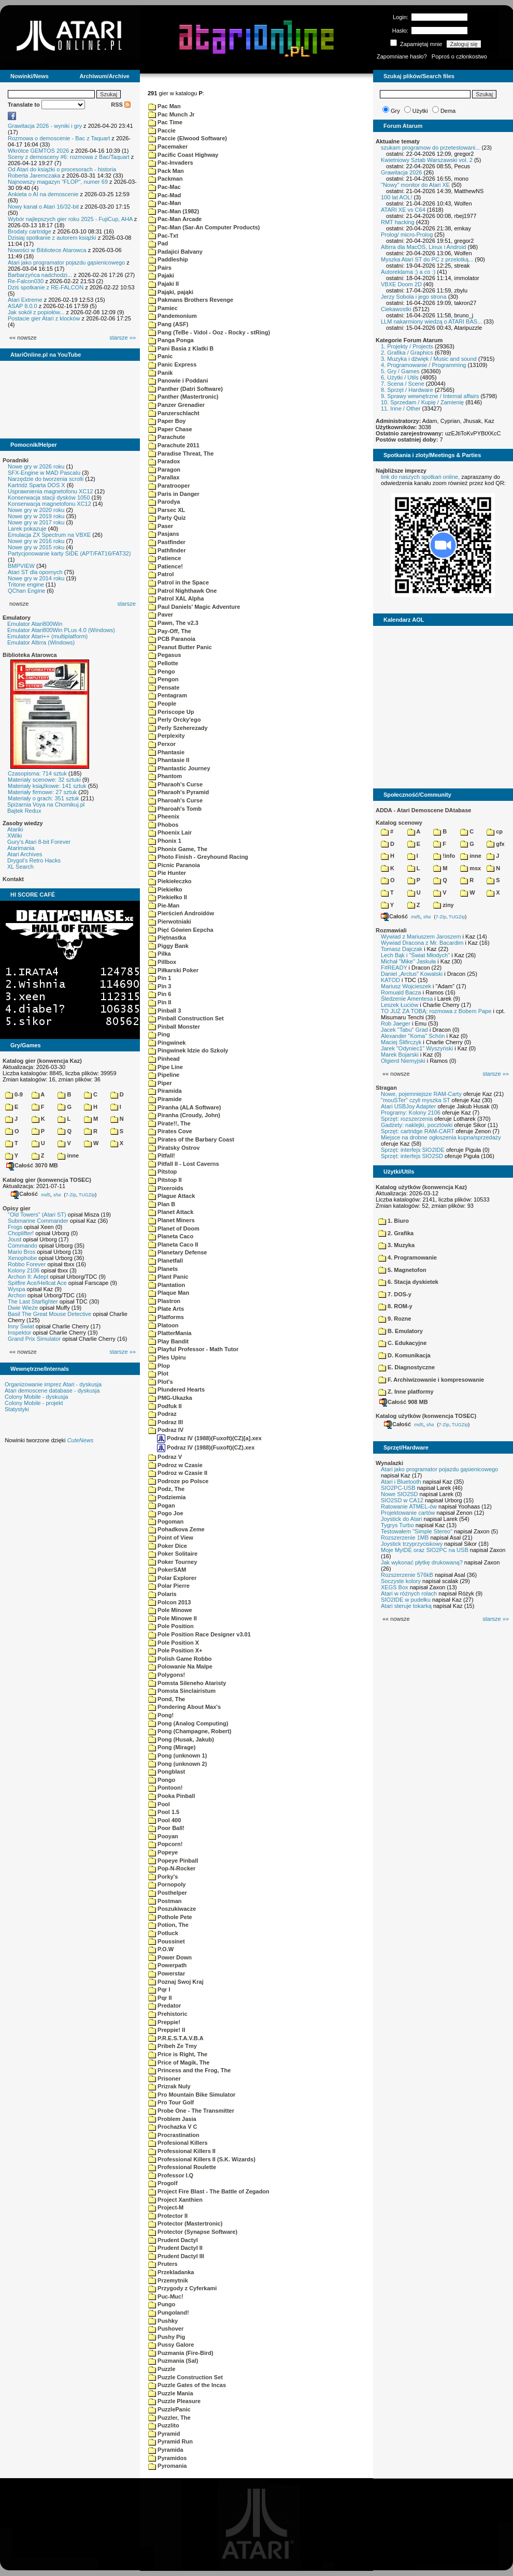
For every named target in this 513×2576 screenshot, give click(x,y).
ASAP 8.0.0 (22, 306)
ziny (443, 905)
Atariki (15, 829)
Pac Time (165, 122)
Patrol (161, 574)
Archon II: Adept (29, 1277)
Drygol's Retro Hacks (34, 860)
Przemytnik (168, 2280)
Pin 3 (159, 986)
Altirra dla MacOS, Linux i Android (423, 247)
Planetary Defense (177, 1252)
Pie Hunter (167, 873)
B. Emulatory (400, 1331)
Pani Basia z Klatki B (180, 348)
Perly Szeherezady (178, 728)
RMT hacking (398, 222)
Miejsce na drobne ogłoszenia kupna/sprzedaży (441, 1137)
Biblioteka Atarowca (30, 655)
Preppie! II (166, 2030)
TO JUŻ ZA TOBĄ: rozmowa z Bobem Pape (436, 1011)
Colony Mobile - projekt (34, 1403)
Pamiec (163, 308)
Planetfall (165, 1260)
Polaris (162, 1594)
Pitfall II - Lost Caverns (183, 1164)
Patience (164, 558)
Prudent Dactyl (173, 2240)
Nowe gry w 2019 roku (36, 516)
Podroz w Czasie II (177, 1473)
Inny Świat (21, 1326)
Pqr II (160, 1998)
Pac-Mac (164, 187)
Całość (24, 1194)
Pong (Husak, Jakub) (181, 1739)
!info (444, 856)
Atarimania (21, 848)
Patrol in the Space (178, 582)
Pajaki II (163, 284)
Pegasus (164, 655)
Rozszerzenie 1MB (405, 1537)
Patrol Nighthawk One (182, 591)
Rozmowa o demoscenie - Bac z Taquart (59, 138)
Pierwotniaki (169, 921)
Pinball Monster (174, 1026)
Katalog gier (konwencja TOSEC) (47, 1180)
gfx (496, 844)
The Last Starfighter (33, 1301)
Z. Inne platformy (406, 1391)
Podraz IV (165, 1430)
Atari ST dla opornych (35, 572)
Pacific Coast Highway (183, 155)
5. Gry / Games (400, 371)
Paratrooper (169, 485)
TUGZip (87, 1194)
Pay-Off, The (169, 631)
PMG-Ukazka (170, 1398)
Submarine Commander (38, 1221)
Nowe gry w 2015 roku (36, 547)
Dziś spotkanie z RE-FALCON (45, 287)
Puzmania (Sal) (173, 2361)
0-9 (14, 1094)
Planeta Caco (170, 1236)
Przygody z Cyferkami (182, 2288)
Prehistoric (168, 2014)
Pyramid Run (170, 2441)
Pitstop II (165, 1180)
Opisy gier (17, 1208)
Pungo (161, 2304)
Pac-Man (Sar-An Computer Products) (204, 227)
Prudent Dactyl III (176, 2256)
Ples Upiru (167, 1357)
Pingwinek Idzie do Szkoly (188, 1050)
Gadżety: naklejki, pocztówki (416, 1125)
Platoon (163, 1325)
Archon (17, 1295)
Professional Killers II (182, 2151)
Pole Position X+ (175, 1650)
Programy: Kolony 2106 (410, 1112)
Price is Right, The (177, 2054)
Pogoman (165, 1521)
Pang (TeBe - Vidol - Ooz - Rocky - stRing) (209, 332)
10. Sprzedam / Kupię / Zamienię (422, 402)
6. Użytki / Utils (400, 377)
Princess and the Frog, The (189, 2070)
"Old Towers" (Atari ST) (37, 1214)
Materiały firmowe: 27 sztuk (42, 792)
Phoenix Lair (170, 832)
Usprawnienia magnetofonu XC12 (50, 491)
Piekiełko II (167, 897)
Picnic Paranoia (174, 865)
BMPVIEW (21, 566)
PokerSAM (167, 1570)
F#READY (394, 967)
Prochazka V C (172, 2127)
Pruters (163, 2264)
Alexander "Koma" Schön (413, 1036)
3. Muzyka (396, 1245)
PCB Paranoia (171, 639)
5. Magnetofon (402, 1270)
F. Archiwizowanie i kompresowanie (431, 1380)
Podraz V (165, 1457)
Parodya (164, 502)
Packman (165, 178)
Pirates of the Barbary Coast (191, 1139)
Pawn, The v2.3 (173, 623)
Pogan (161, 1505)
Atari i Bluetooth (401, 1482)
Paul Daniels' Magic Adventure (194, 607)
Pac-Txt (163, 235)
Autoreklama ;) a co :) (408, 272)
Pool (159, 1804)
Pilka (159, 953)
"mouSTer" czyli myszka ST (415, 1100)
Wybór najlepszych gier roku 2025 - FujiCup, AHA (70, 219)
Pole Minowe (170, 1610)
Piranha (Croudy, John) (184, 1115)
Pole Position (171, 1626)
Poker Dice (167, 1546)
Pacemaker (168, 146)
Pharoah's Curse (175, 800)
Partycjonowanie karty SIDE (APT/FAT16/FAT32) (69, 553)
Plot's (160, 1382)
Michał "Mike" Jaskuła (408, 961)
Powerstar (166, 1973)
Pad (158, 243)
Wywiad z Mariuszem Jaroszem (421, 936)
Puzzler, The (169, 2417)
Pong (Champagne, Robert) (189, 1731)
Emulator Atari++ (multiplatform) (47, 636)
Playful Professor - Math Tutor (193, 1349)
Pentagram (167, 695)
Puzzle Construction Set (185, 2377)
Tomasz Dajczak (401, 949)
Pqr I (159, 1989)
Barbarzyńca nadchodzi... (40, 275)
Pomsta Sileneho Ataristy (187, 1683)
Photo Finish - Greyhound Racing (198, 857)
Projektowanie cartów (408, 1513)
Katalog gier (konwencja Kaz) (42, 1061)
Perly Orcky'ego (174, 719)
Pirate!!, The (169, 1123)
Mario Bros (21, 1252)
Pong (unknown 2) (177, 1764)
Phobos (163, 825)
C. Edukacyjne (402, 1343)
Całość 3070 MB (32, 1165)
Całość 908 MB (403, 1402)
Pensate (163, 687)
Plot (158, 1373)
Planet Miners (171, 1220)
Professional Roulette (182, 2167)
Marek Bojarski (400, 1054)
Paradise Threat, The (180, 453)
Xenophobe (22, 1258)
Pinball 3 (164, 1010)
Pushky (163, 2321)
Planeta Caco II (173, 1244)
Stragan (386, 1088)
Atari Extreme (25, 300)
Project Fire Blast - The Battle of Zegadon (208, 2191)
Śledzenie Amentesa (407, 999)
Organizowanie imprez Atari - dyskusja (53, 1384)
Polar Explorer (172, 1578)
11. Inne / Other (400, 408)
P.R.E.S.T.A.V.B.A (176, 2038)
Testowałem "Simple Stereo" (416, 1531)
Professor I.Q (170, 2175)
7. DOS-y (394, 1294)
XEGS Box (394, 1587)
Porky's (163, 1877)
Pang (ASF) (168, 324)
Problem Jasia (172, 2119)
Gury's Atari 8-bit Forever (38, 842)
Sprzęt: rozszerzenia (407, 1119)
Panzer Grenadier (176, 405)
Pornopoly (167, 1884)
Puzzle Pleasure (174, 2401)
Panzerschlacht (174, 413)
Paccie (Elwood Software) (187, 138)
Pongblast (166, 1771)
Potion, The (168, 1925)
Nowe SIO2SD (399, 1494)
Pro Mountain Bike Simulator (191, 2094)
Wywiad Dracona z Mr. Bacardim (422, 943)
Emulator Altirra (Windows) (41, 642)
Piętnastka (167, 937)
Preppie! (164, 2022)
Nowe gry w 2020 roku (36, 510)
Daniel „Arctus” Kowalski (412, 974)
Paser (160, 526)
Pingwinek (167, 1043)
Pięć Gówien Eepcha (180, 930)
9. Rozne (394, 1318)
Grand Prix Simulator (34, 1339)
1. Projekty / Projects (407, 346)
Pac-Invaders (170, 162)
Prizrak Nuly (169, 2086)
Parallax (163, 477)
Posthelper (167, 1893)
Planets (163, 1269)
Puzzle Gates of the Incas (187, 2385)
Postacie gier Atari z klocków (44, 318)
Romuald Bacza (401, 992)
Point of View (170, 1537)
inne (68, 1155)
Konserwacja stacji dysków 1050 (49, 497)
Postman (165, 1901)
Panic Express (172, 364)
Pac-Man (164, 203)
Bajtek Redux (24, 811)
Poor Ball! (166, 1828)
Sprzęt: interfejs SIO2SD (412, 1156)
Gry (395, 111)
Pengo (161, 671)
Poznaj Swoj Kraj (176, 1982)
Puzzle (161, 2369)
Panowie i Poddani (178, 380)
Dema (447, 111)
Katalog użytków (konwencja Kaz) (421, 1187)
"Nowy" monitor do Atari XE (415, 185)
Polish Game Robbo (180, 1659)
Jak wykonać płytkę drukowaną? (422, 1562)
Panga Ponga (171, 340)
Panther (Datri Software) (185, 389)
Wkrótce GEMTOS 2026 (38, 151)
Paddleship (168, 259)
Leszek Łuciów (399, 1005)
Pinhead (164, 1059)
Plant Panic (168, 1277)
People (162, 703)
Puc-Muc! (165, 2296)
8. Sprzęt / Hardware (407, 390)
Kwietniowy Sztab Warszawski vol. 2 (427, 160)
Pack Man (166, 171)
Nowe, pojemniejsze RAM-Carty (421, 1094)
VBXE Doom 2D (401, 284)
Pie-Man (163, 905)
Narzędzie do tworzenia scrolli (45, 479)
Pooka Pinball (171, 1796)
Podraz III (165, 1422)
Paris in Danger (174, 494)
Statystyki (17, 1409)
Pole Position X (173, 1643)
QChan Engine (26, 591)
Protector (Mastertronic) (185, 2223)
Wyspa (16, 1289)
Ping (159, 1034)
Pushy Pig (166, 2337)
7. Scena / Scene (402, 383)
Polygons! (166, 1675)
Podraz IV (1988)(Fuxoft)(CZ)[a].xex (209, 1438)
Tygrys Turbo (397, 1525)
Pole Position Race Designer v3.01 (199, 1634)
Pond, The (166, 1699)
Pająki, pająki (170, 292)
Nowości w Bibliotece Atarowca (47, 250)
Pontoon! (165, 1787)
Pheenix (163, 816)
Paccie (162, 130)
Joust (14, 1239)
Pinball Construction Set (186, 1018)
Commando (22, 1245)
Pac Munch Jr (171, 114)
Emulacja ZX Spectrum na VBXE (49, 535)
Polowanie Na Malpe (180, 1666)
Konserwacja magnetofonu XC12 (49, 504)
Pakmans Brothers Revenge (190, 300)
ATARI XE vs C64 (403, 210)
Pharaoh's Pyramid (178, 792)
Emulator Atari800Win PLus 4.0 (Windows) (61, 630)
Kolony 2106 (23, 1270)
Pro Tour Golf (171, 2102)
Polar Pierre (169, 1586)
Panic (160, 356)
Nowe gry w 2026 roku (36, 466)
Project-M (165, 2207)
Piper (160, 1083)
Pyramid (164, 2434)
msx (470, 868)
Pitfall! (161, 1155)
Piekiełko (165, 889)
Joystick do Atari (401, 1519)
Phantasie (166, 752)
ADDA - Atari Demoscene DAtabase (423, 810)
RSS (121, 104)
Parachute (166, 437)
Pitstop (162, 1171)
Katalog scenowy (399, 822)
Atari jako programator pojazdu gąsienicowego (66, 262)
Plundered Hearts (176, 1389)
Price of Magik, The (178, 2062)
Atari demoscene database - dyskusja (52, 1390)
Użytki (420, 111)
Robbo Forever (27, 1264)
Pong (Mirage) (171, 1747)
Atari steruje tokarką (406, 1606)
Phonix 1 (164, 841)
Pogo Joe (165, 1513)
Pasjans (163, 534)
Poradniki (15, 460)
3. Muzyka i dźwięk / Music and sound (429, 359)
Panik (160, 373)
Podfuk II (165, 1406)
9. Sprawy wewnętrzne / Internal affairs (430, 396)
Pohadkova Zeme (176, 1529)
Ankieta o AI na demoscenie (43, 194)
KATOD (390, 980)
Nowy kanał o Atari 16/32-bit (43, 206)
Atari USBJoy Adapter (408, 1106)
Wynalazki (389, 1463)
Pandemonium (172, 316)
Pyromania (167, 2466)
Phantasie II (168, 760)
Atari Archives (24, 854)
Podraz (162, 1414)
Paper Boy (167, 421)
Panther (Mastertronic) (183, 396)
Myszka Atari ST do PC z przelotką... (427, 259)
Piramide (165, 1099)
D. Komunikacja (404, 1355)
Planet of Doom (174, 1228)
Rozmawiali (391, 930)
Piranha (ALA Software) (184, 1107)
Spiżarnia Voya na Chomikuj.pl (45, 804)
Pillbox (162, 962)
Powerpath (167, 1965)
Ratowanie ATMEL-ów (409, 1506)
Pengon (163, 679)
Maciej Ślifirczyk (401, 1042)
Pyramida (165, 2450)
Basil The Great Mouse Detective (49, 1314)
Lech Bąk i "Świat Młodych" (415, 955)
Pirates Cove (170, 1131)
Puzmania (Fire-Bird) (180, 2353)
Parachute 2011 (174, 445)
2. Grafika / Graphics (407, 352)
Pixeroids (165, 1188)
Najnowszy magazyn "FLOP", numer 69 (58, 182)
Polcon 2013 (169, 1602)
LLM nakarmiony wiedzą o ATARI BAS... (431, 321)
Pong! (161, 1715)
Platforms (166, 1317)
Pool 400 (164, 1820)
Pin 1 (159, 978)
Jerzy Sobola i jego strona (414, 297)
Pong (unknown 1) (177, 1755)
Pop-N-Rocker (171, 1868)
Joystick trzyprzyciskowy (412, 1544)
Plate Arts (166, 1309)
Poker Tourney (172, 1562)
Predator (164, 2005)
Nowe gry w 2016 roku (36, 541)
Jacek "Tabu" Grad (404, 1030)
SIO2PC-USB (398, 1488)
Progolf (163, 2183)
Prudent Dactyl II (175, 2248)
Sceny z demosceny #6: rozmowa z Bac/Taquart (69, 157)
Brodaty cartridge (29, 231)
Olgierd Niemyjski (403, 1061)
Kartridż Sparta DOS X (36, 485)
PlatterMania (169, 1333)
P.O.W (161, 1949)
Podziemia (167, 1497)
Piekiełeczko (170, 881)
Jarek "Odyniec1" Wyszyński (417, 1048)
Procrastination (174, 2135)
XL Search (20, 866)
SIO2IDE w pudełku (406, 1600)
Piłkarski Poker (173, 970)
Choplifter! (21, 1233)
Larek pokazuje (27, 528)
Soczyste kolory (401, 1581)
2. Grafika (396, 1233)
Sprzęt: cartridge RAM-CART (417, 1131)
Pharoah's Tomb (175, 809)
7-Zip (70, 1194)
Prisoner (164, 2078)
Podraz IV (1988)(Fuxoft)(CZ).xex (205, 1447)
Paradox (164, 461)
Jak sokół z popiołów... (36, 312)
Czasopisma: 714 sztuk (37, 773)
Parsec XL (166, 510)
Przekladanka (171, 2272)
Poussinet (166, 1941)
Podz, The (166, 1489)
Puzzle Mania (170, 2393)
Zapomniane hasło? (402, 56)
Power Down (170, 1957)
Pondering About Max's (184, 1707)
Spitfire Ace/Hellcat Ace (37, 1283)
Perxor (162, 744)
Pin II (159, 1002)
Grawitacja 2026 (401, 172)
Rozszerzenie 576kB (407, 1575)
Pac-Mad (164, 195)
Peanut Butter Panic (180, 647)
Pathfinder (167, 550)
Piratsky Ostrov (174, 1148)
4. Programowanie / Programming (423, 365)
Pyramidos (167, 2458)
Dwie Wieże (23, 1308)
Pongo (161, 1780)
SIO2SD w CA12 (402, 1500)
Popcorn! (165, 1844)
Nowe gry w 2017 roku (36, 522)
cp (495, 831)
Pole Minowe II (172, 1618)
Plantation (166, 1285)
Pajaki (161, 275)
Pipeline (163, 1075)
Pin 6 (159, 994)
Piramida (165, 1091)
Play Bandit (168, 1341)
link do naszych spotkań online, (420, 477)
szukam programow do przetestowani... (430, 147)
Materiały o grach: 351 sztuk (43, 798)
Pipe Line (165, 1067)
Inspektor (19, 1332)
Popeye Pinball (173, 1860)
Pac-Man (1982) (173, 211)
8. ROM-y (395, 1306)
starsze (127, 604)
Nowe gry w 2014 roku (36, 578)
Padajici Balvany (175, 251)
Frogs (15, 1227)
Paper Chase (170, 429)
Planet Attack (170, 1212)
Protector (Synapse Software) (192, 2232)
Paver (160, 614)
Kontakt (13, 879)
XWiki (14, 835)
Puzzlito (163, 2425)
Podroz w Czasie (175, 1465)
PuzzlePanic (169, 2409)
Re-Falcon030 (26, 281)
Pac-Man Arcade (175, 219)
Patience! (165, 566)
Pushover (165, 2328)
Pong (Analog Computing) (188, 1723)
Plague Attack (171, 1196)
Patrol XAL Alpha (176, 598)
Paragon (164, 469)
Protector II (168, 2216)
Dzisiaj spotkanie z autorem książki (52, 238)
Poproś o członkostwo (459, 56)
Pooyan (163, 1836)
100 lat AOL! (396, 197)
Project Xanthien (175, 2200)
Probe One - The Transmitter (191, 2110)
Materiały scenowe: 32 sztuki (44, 780)
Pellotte (163, 663)
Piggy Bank (168, 946)
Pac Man (164, 106)
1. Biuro (393, 1221)
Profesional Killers (178, 2143)
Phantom (165, 776)
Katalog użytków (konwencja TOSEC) (426, 1416)
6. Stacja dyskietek (408, 1282)
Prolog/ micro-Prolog (407, 234)
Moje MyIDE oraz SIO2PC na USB (424, 1550)
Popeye (163, 1852)
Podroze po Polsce (178, 1481)
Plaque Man (168, 1293)
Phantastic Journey (179, 768)
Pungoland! (168, 2312)
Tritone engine (26, 584)
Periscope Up (171, 712)
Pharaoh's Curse (175, 784)
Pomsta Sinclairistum (182, 1691)
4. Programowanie (407, 1257)
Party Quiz (167, 518)
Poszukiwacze (172, 1909)
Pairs (160, 268)
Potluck (163, 1933)
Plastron (164, 1301)
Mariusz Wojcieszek (406, 986)
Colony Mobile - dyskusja (36, 1397)
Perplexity (166, 736)
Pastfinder (167, 542)
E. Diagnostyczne (406, 1367)
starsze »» (122, 337)
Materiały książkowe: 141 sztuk (47, 786)
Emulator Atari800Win (34, 624)
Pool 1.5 (163, 1812)
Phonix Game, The (177, 849)
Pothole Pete (170, 1917)
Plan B (161, 1204)
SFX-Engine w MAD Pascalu (44, 473)
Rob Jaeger (395, 1023)
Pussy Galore (171, 2344)
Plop (159, 1366)
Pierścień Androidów (181, 913)
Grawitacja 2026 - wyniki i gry (45, 126)
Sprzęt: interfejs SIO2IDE (413, 1150)
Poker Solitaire (172, 1553)
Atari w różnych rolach (409, 1593)
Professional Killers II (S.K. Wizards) (201, 2159)
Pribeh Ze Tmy (172, 2046)
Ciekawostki (396, 309)
